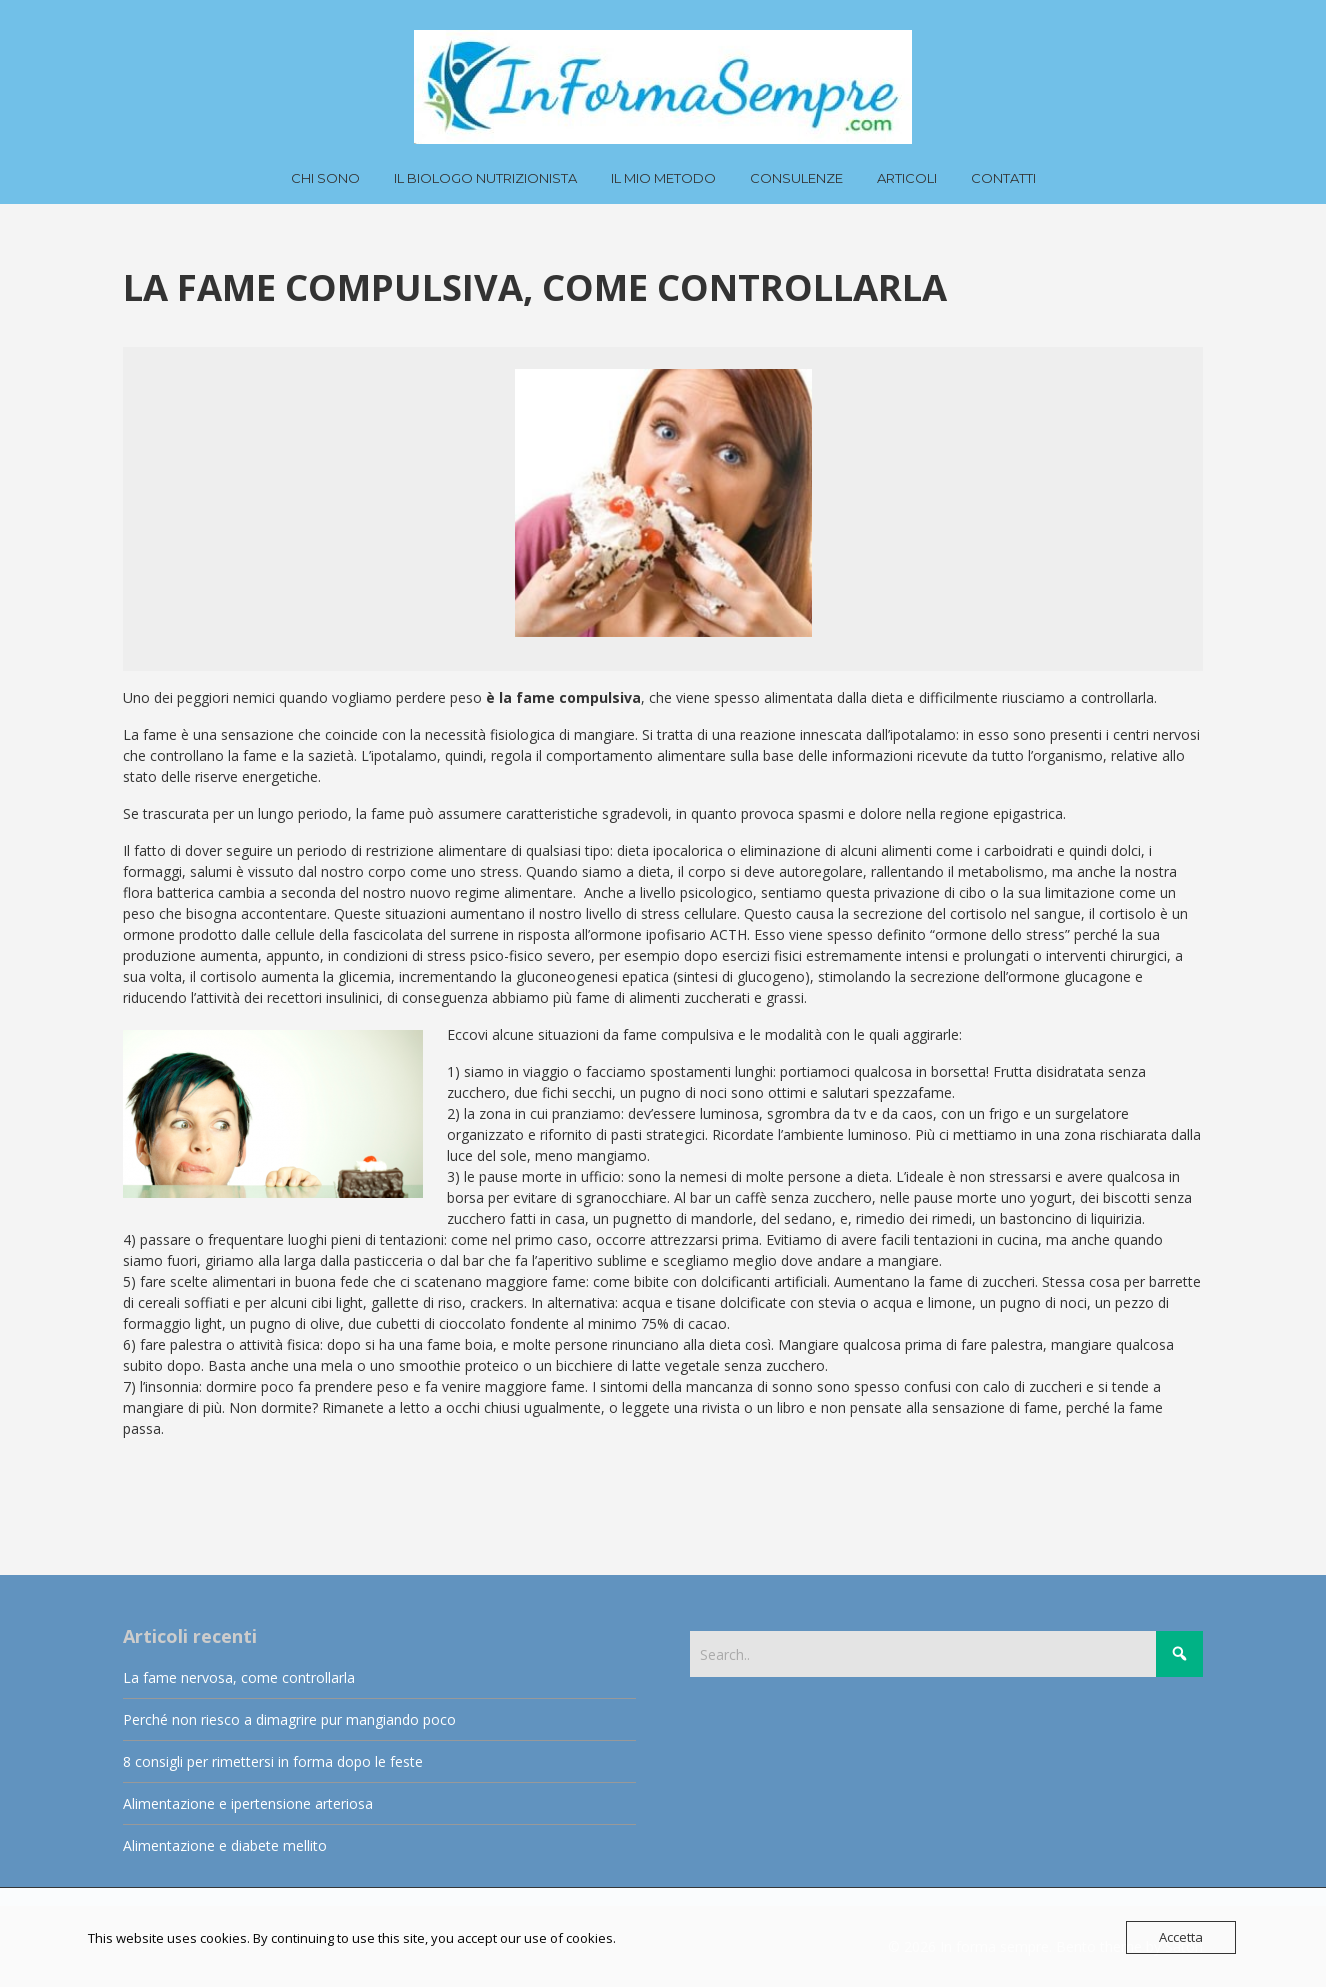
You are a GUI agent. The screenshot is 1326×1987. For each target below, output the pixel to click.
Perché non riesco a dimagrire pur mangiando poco (289, 1719)
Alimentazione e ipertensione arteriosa (248, 1803)
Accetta (1181, 1937)
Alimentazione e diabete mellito (225, 1845)
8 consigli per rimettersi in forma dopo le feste (273, 1761)
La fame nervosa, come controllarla (239, 1677)
